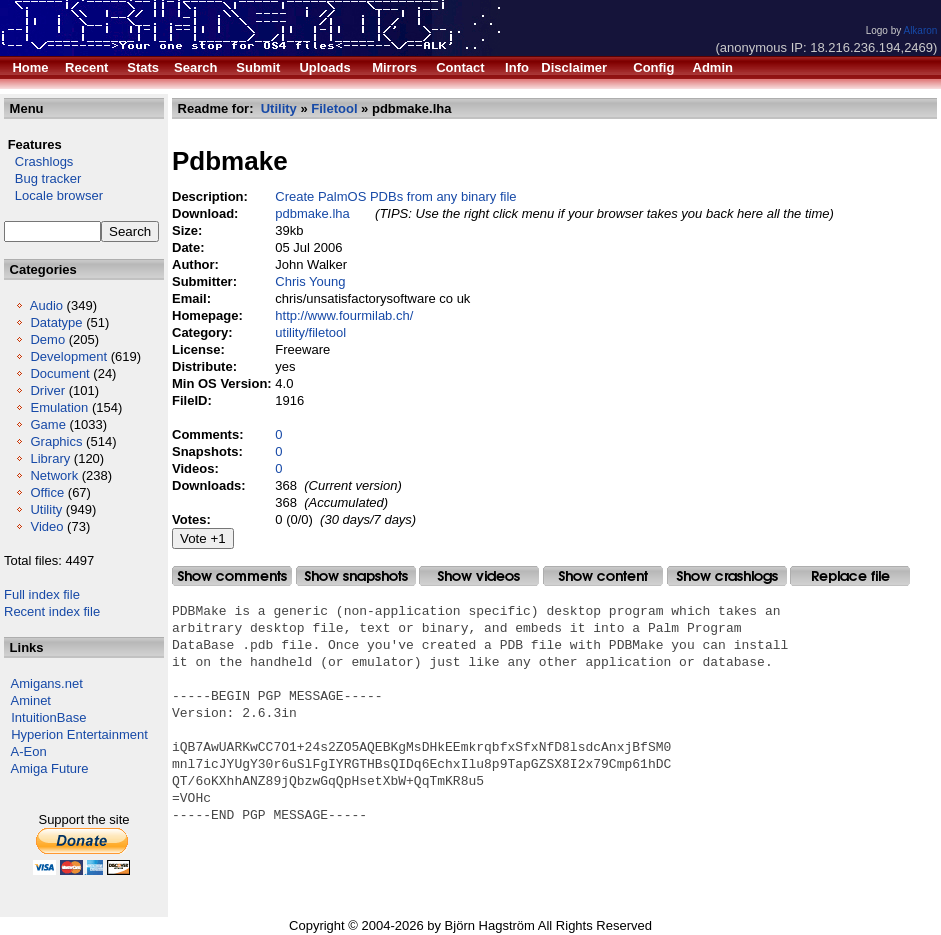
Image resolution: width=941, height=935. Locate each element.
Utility (46, 509)
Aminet (31, 700)
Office (47, 492)
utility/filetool (310, 332)
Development (68, 356)
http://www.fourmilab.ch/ (344, 315)
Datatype (56, 322)
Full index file (42, 594)
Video (46, 526)
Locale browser (53, 195)
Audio (46, 305)
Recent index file (52, 611)
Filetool (334, 108)
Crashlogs (38, 161)
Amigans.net (47, 683)
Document (59, 373)
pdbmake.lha (312, 213)
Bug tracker (42, 178)
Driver (47, 390)
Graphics (56, 441)
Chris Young (310, 281)
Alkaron (920, 30)
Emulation (59, 407)
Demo (47, 339)
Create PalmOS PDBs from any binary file (395, 196)
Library (50, 458)
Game (47, 424)
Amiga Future (50, 768)
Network (54, 475)
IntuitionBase (48, 717)
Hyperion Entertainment (79, 734)
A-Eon (29, 751)
